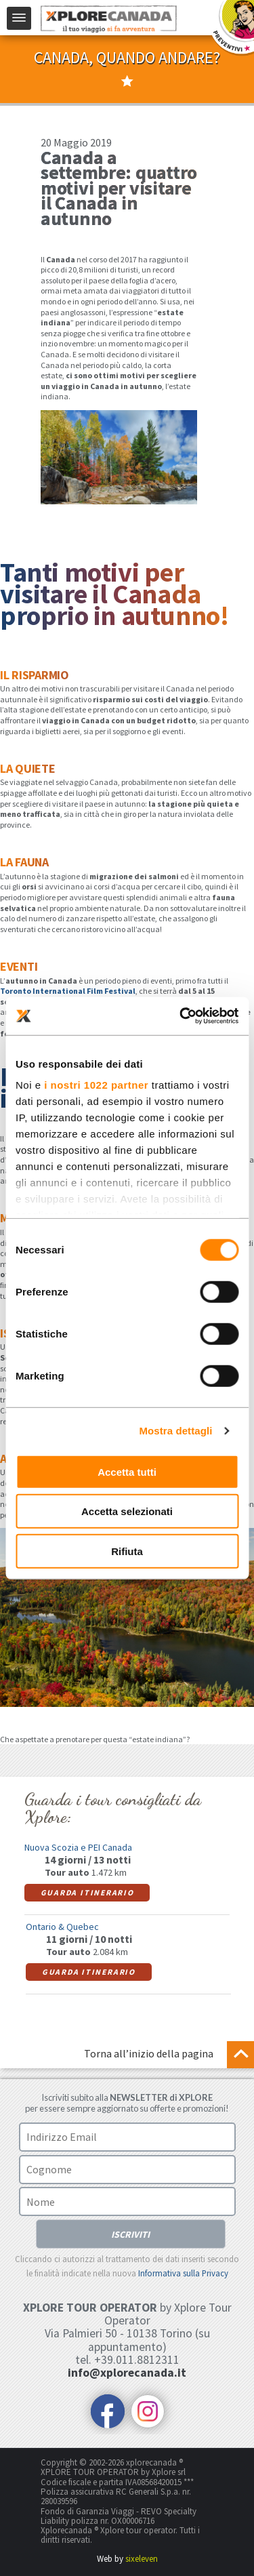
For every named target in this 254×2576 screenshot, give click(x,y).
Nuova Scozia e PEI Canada (78, 1847)
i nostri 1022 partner (96, 1085)
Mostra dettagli (175, 1430)
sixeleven (141, 2557)
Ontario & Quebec (62, 1926)
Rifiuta (127, 1550)
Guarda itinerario (84, 1892)
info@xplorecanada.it (127, 2371)
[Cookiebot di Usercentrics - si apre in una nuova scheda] (180, 1016)
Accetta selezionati (127, 1511)
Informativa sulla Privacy (183, 2271)
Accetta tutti (127, 1471)
